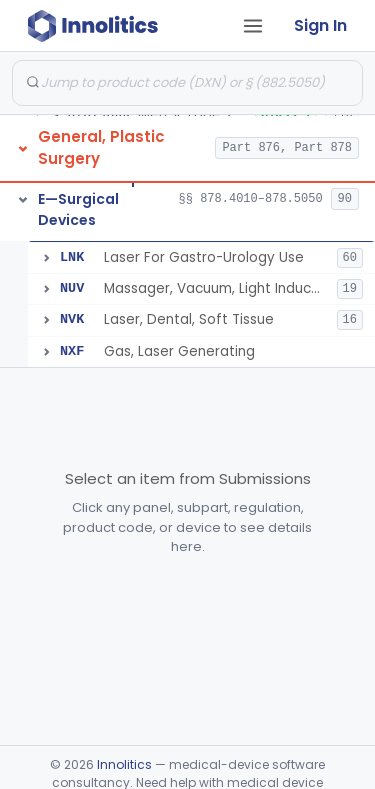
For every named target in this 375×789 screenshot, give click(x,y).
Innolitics (124, 764)
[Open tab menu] (253, 26)
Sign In (320, 25)
